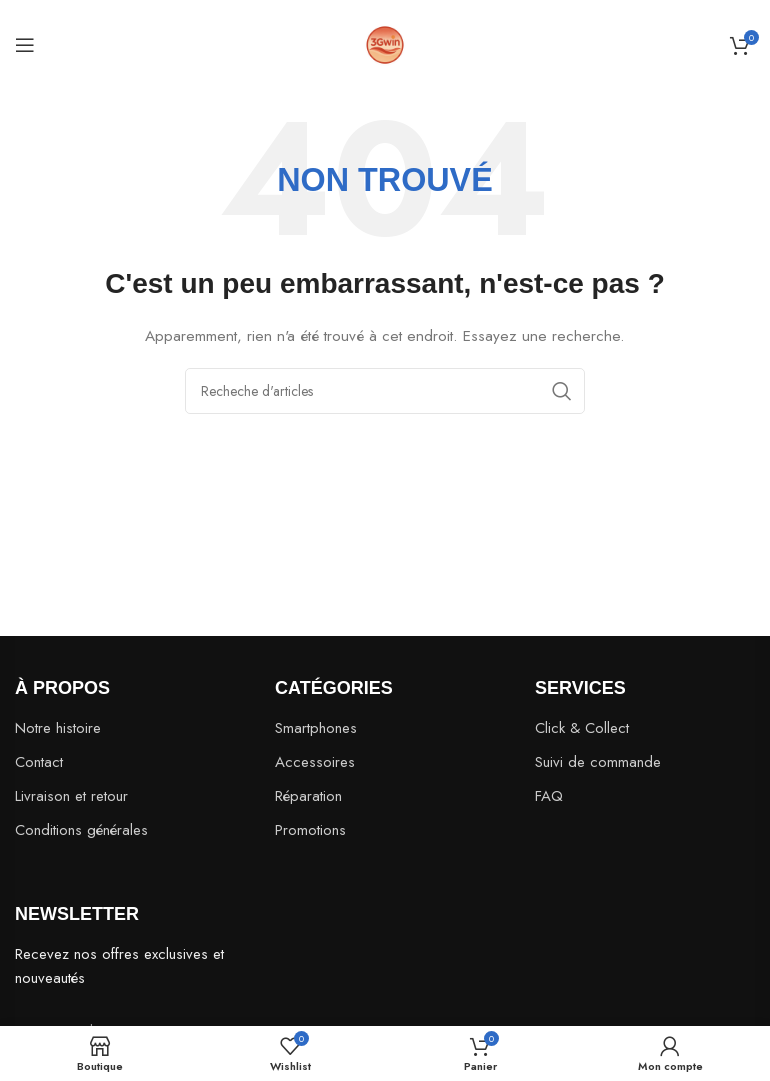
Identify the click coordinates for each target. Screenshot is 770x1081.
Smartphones (316, 728)
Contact (39, 762)
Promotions (310, 830)
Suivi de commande (598, 762)
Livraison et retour (71, 796)
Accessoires (315, 762)
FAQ (549, 796)
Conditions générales (81, 830)
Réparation (308, 796)
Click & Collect (582, 728)
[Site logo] (385, 43)
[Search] (385, 391)
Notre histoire (58, 728)
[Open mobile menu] (25, 45)
